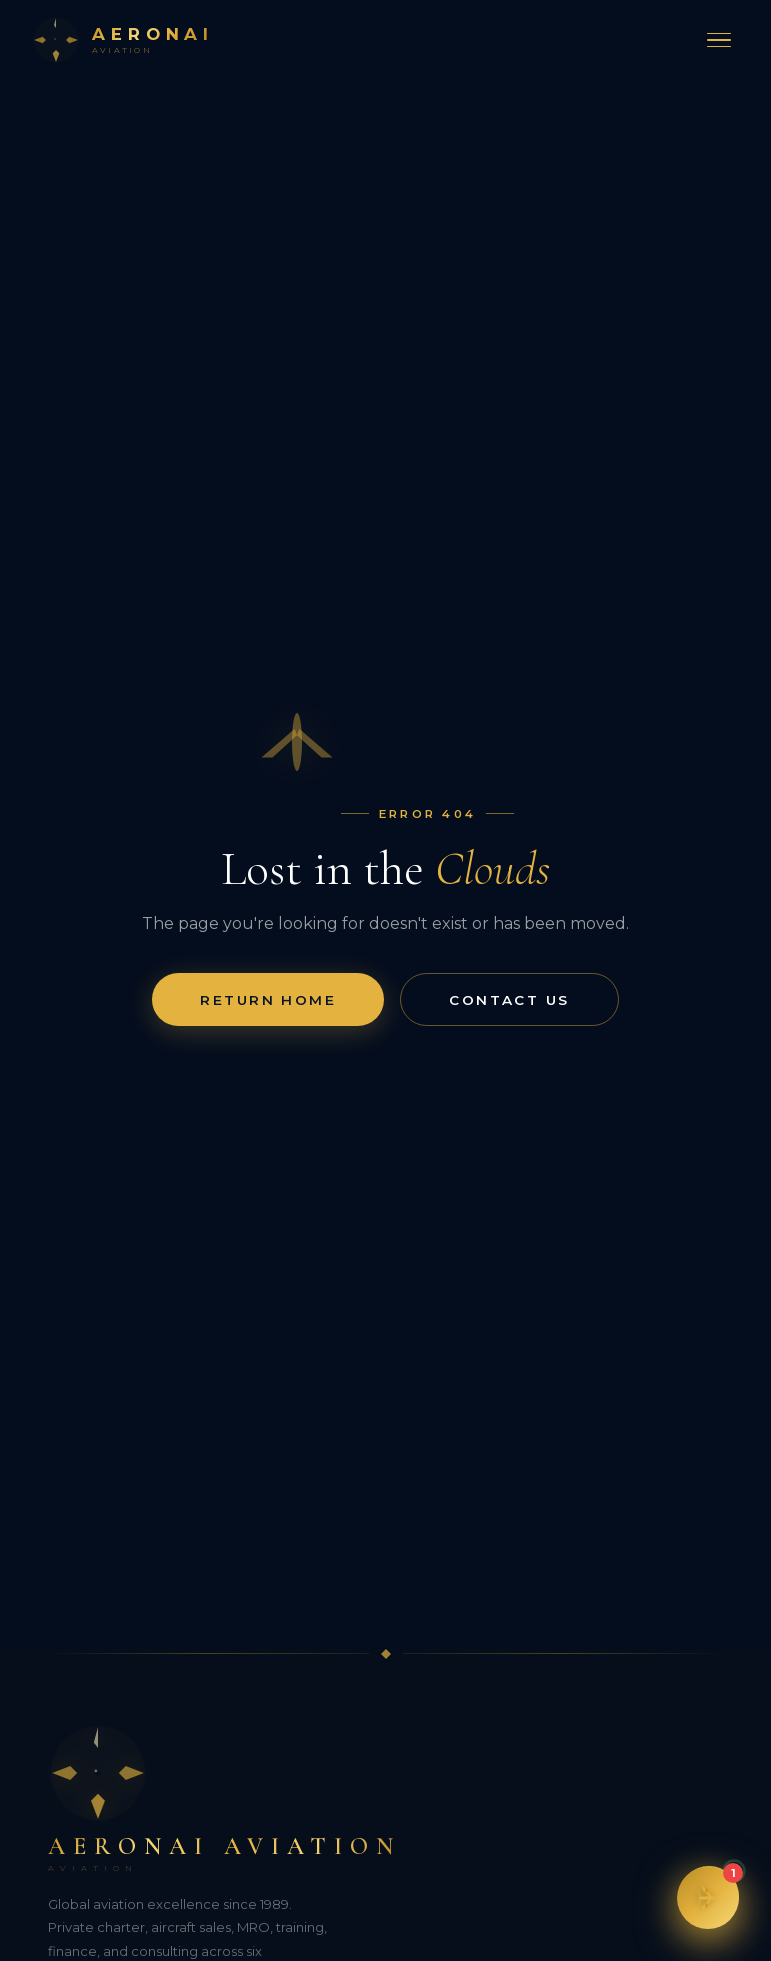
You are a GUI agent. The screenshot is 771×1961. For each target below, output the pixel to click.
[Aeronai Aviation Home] (123, 40)
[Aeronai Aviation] (385, 1798)
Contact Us (509, 1000)
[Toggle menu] (719, 40)
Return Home (268, 1000)
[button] (708, 1898)
